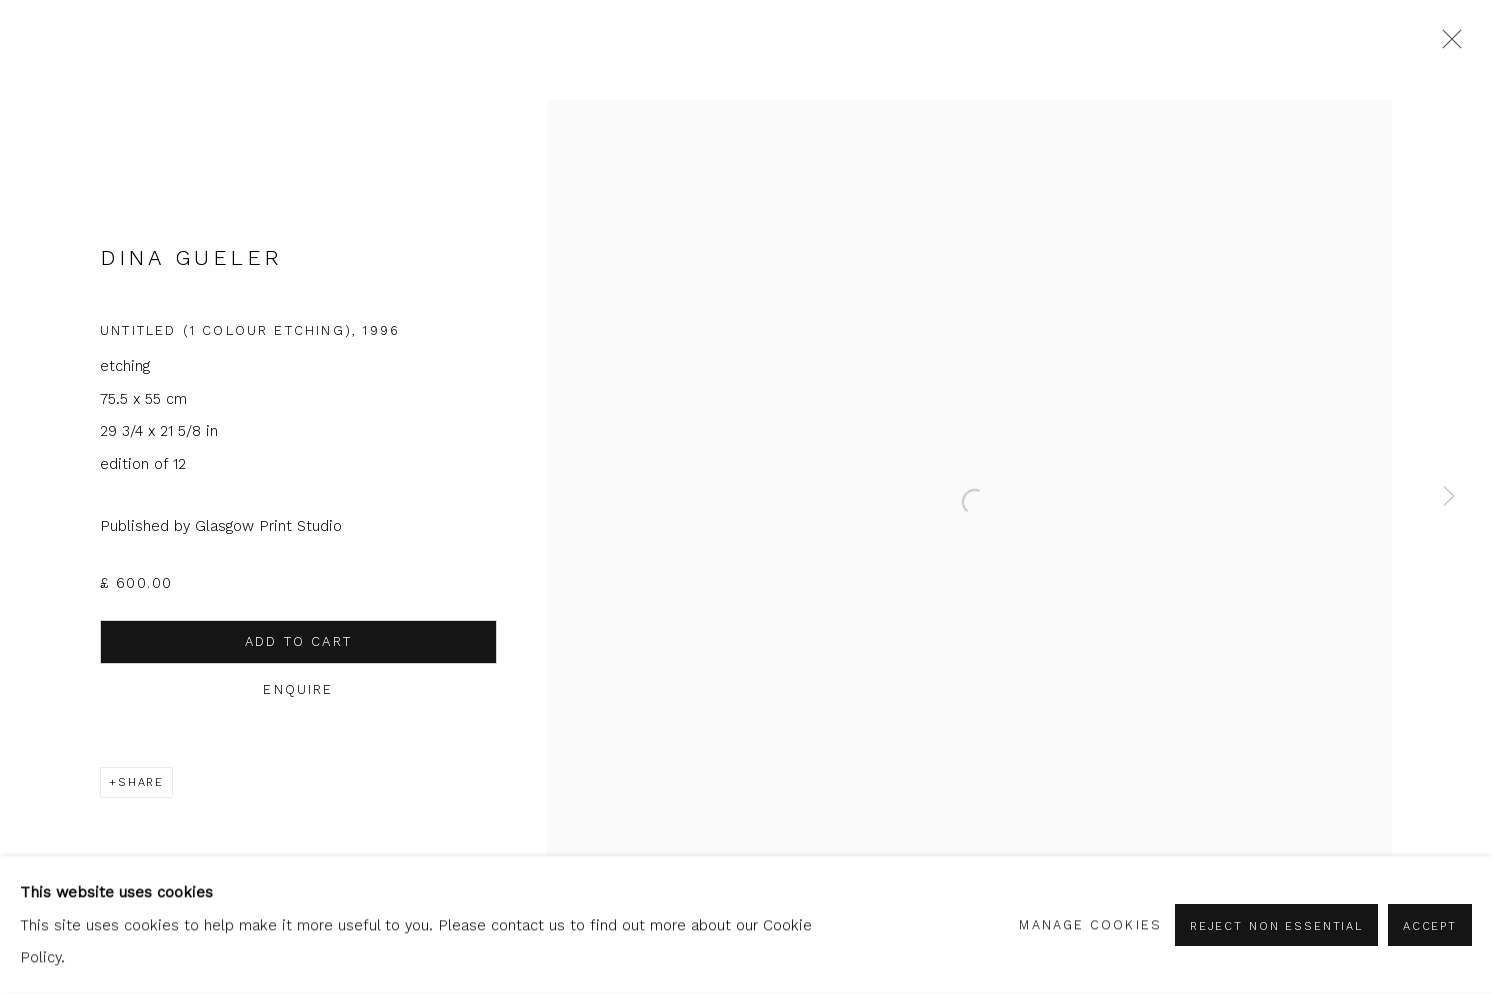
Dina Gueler (191, 258)
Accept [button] (1430, 926)
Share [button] (141, 782)
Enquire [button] (290, 689)
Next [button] (1449, 497)
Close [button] (1447, 45)
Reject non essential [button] (1276, 926)
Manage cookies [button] (1090, 924)
